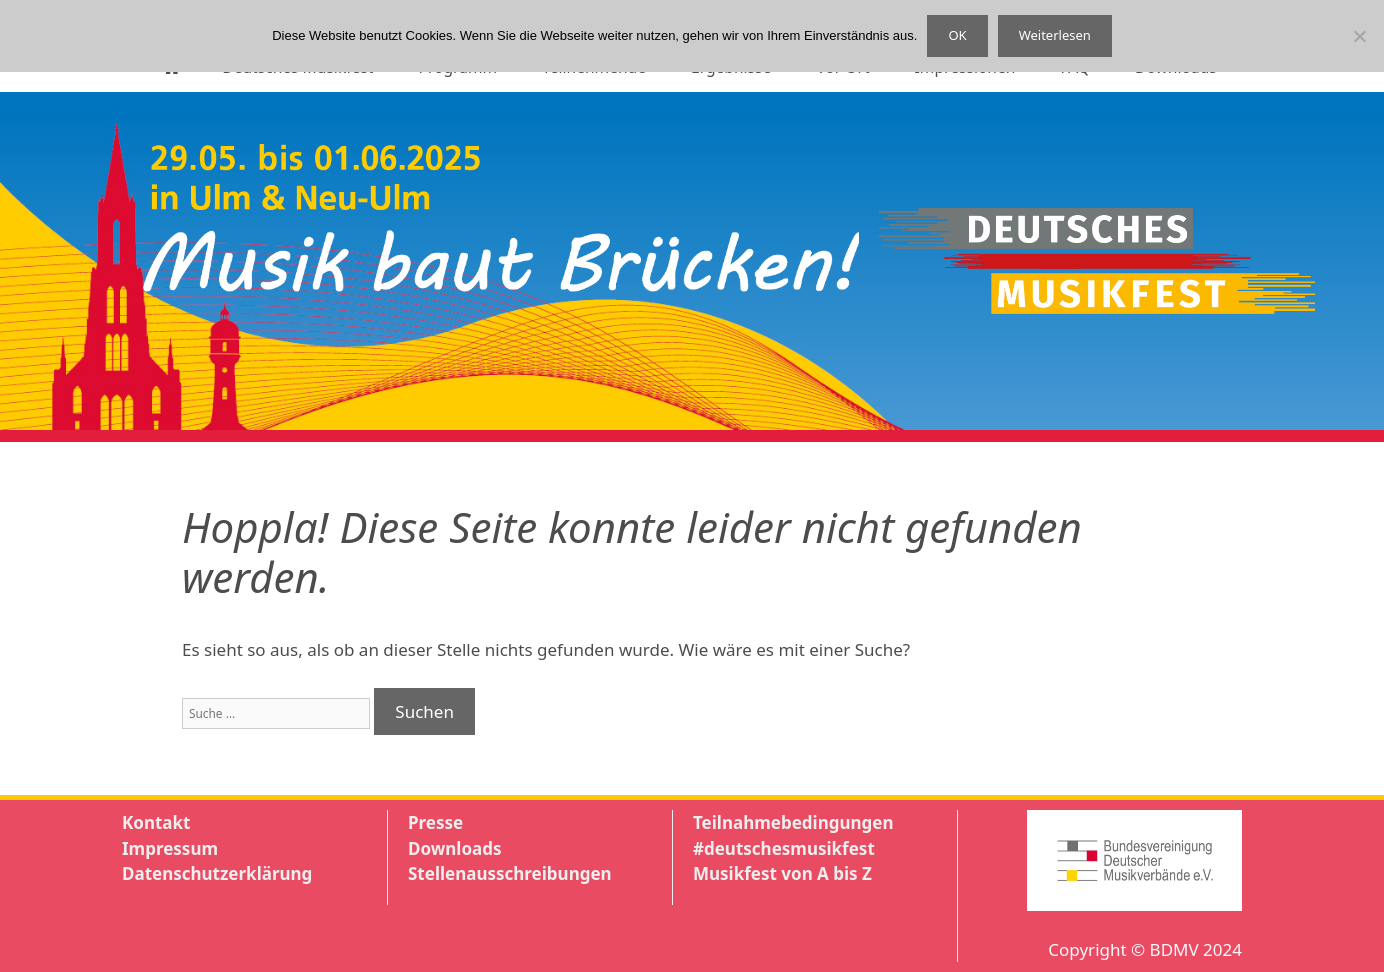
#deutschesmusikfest (784, 848)
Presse (435, 822)
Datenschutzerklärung (217, 873)
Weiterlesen (1055, 35)
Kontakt (156, 822)
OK (957, 35)
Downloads (454, 848)
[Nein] (1359, 36)
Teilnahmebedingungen (793, 822)
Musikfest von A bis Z (782, 873)
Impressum (170, 848)
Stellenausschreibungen (510, 873)
